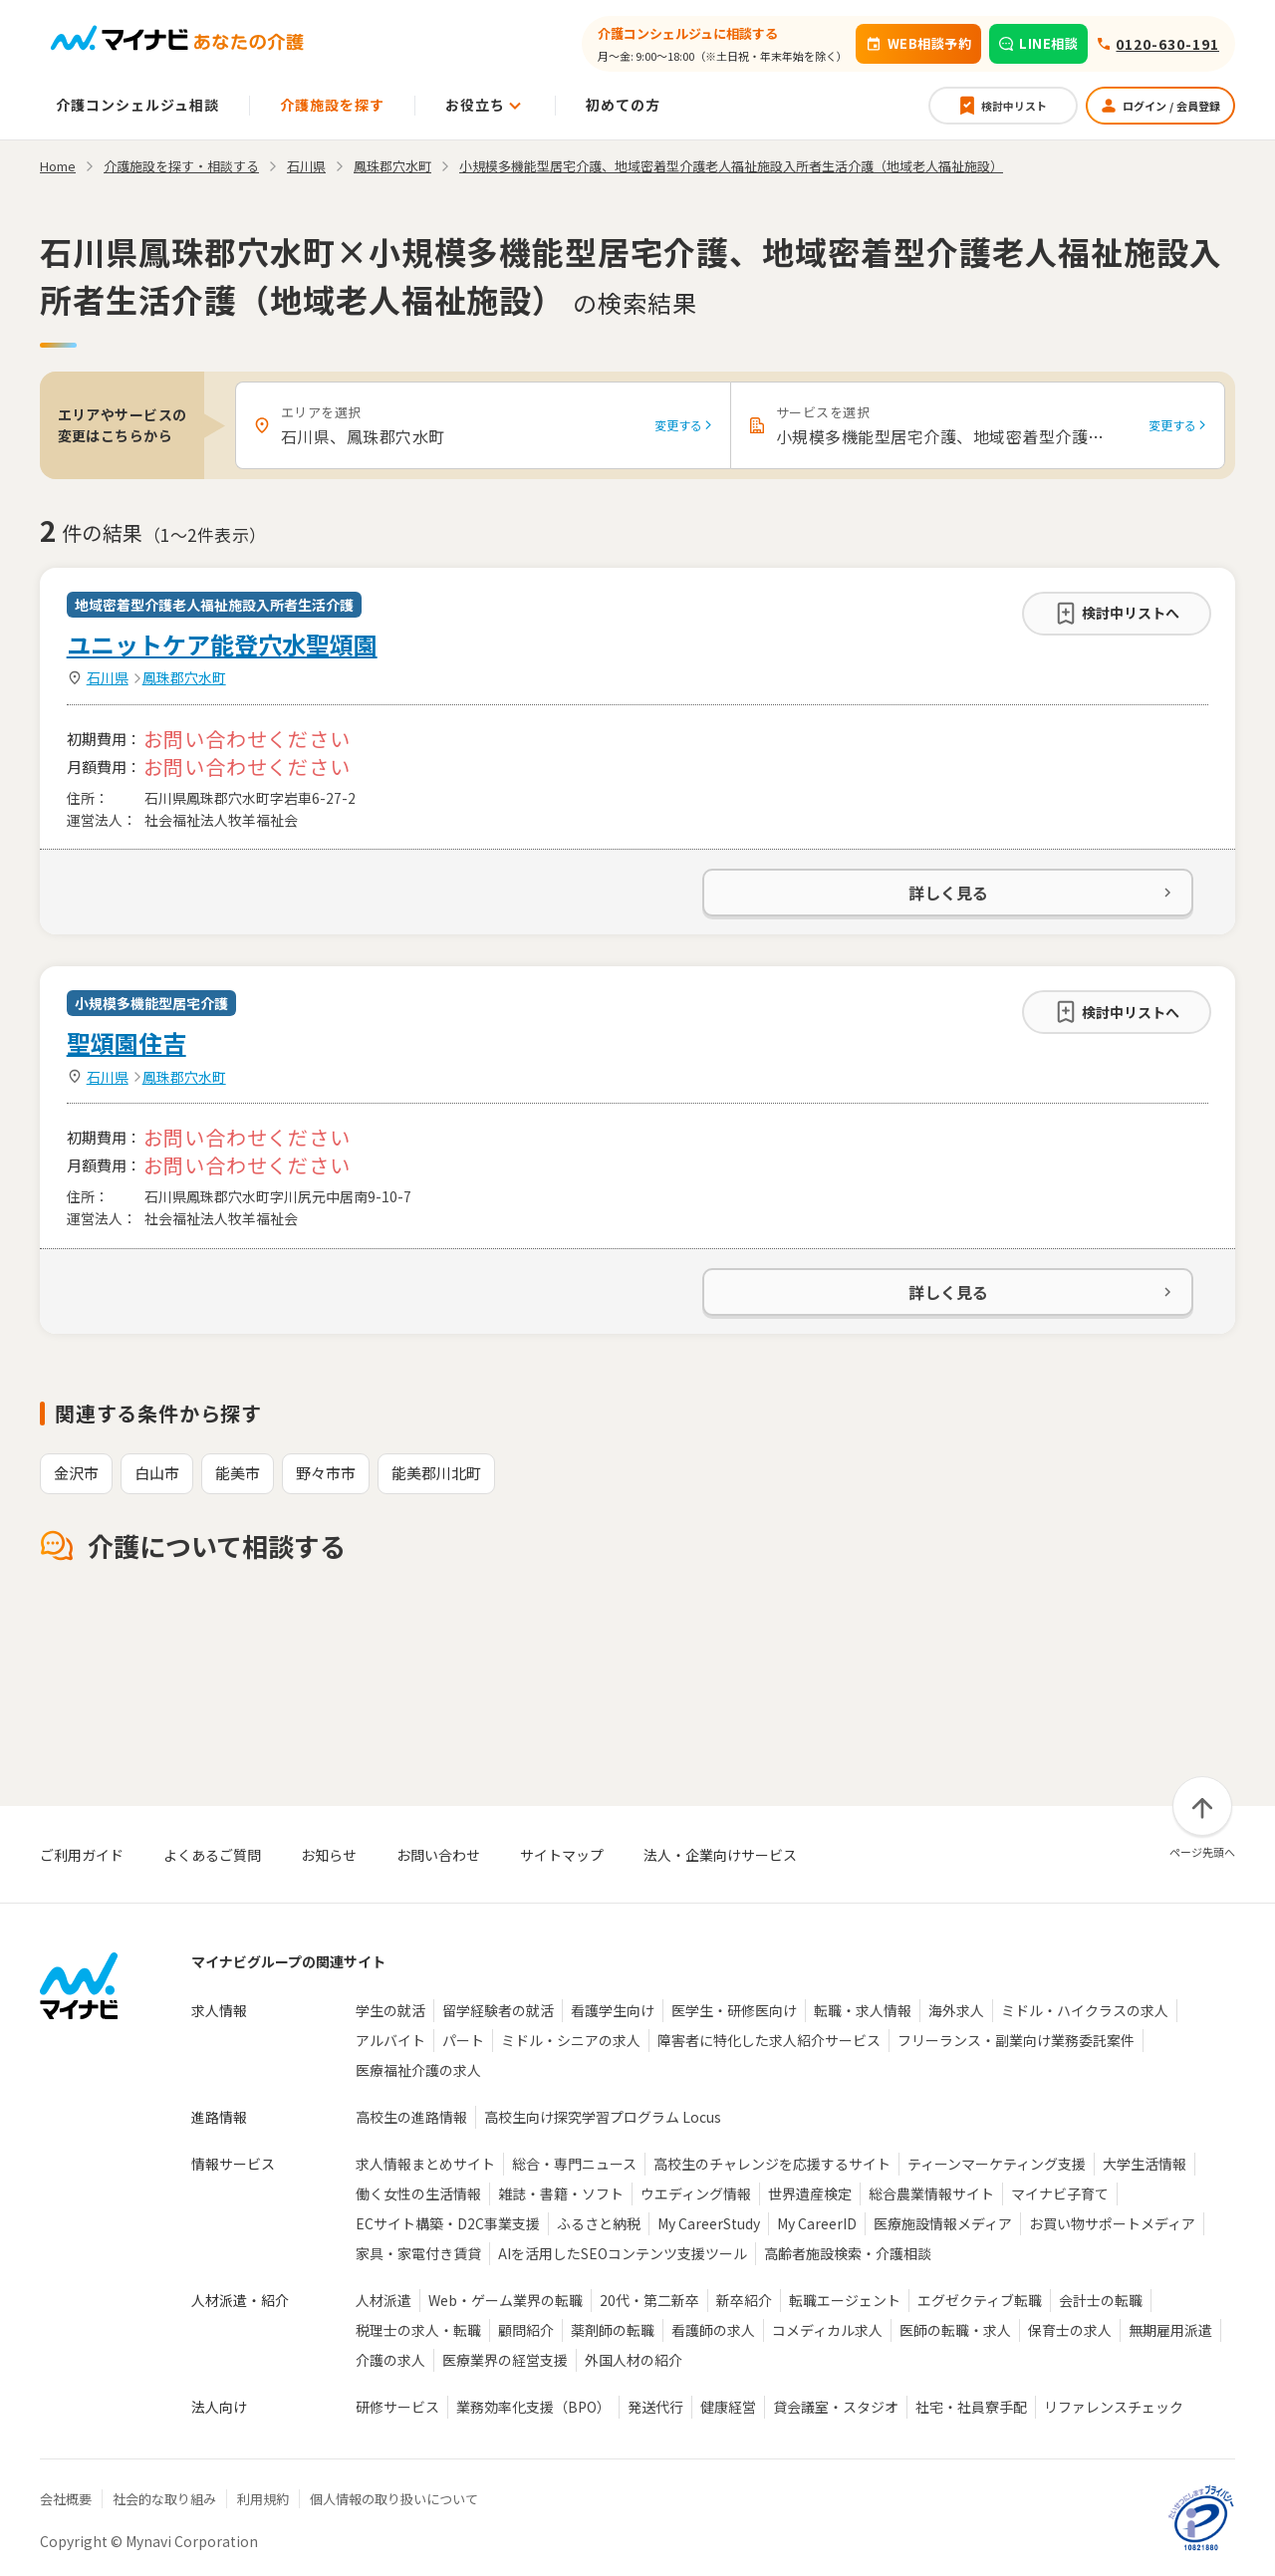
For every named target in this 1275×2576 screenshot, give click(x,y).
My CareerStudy (708, 2223)
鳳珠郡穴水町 (184, 677)
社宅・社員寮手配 (971, 2407)
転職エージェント (844, 2300)
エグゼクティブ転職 (979, 2300)
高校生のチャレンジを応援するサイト (772, 2164)
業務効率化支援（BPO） (533, 2407)
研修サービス (397, 2407)
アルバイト (390, 2040)
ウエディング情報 (695, 2193)
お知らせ (329, 1855)
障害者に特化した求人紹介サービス (769, 2040)
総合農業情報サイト (931, 2193)
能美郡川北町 (436, 1472)
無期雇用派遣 (1170, 2330)
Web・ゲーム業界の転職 (505, 2300)
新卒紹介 (744, 2300)
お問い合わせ (438, 1855)
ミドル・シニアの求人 (570, 2040)
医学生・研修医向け (734, 2010)
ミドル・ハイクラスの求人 (1084, 2010)
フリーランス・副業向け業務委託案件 (1016, 2040)
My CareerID (817, 2223)
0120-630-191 (1167, 44)
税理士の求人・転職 (418, 2330)
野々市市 (326, 1472)
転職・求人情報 (862, 2010)
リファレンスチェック (1113, 2407)
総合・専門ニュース (574, 2164)
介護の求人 (390, 2360)
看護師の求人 (713, 2330)
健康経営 (728, 2407)
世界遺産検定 (810, 2193)
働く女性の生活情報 (418, 2193)
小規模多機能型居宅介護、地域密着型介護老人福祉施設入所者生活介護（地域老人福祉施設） (731, 165)
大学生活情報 (1144, 2164)
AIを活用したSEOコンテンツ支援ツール (622, 2253)
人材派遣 (383, 2300)
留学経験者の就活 (498, 2010)
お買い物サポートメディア (1112, 2223)
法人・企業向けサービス (720, 1855)
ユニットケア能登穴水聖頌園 (222, 644)
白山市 (156, 1472)
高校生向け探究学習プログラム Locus (602, 2117)
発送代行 (655, 2407)
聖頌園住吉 (126, 1042)
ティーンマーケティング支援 (996, 2164)
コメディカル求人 (827, 2330)
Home (58, 165)
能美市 (237, 1472)
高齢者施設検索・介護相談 (847, 2253)
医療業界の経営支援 (505, 2360)
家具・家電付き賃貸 (418, 2253)
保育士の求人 (1070, 2330)
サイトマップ (562, 1855)
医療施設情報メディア (943, 2223)
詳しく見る (1041, 892)
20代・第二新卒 (649, 2300)
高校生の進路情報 (411, 2117)
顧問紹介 (526, 2330)
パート (463, 2040)
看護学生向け (612, 2010)
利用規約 (263, 2498)
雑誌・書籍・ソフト (561, 2193)
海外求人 (956, 2010)
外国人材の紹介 (633, 2360)
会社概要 (66, 2498)
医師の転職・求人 (955, 2330)
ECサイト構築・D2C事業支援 (448, 2223)
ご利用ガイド (82, 1855)
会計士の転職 (1101, 2300)
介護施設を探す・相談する (181, 165)
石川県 (107, 677)
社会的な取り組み (164, 2498)
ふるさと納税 (598, 2223)
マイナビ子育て (1060, 2193)
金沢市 (76, 1472)
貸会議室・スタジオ (835, 2407)
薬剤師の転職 (612, 2330)
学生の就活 (390, 2010)
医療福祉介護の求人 (418, 2070)
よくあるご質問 (212, 1855)
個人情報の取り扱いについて (394, 2498)
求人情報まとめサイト (425, 2164)
